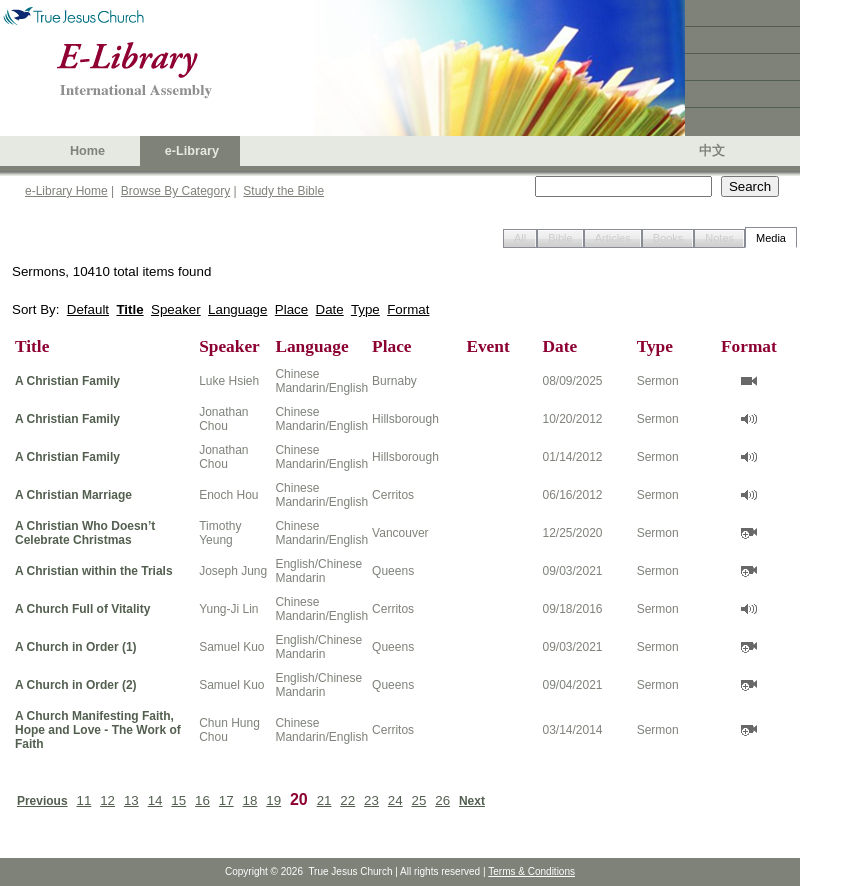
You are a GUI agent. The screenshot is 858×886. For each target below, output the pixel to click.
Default (88, 309)
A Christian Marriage (73, 495)
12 (107, 800)
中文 (712, 151)
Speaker (176, 309)
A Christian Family (67, 381)
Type (365, 309)
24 (395, 800)
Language (237, 309)
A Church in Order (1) (76, 647)
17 (226, 800)
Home (87, 151)
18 (250, 800)
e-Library (192, 151)
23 (371, 800)
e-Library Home (66, 191)
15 (178, 800)
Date (330, 309)
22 (347, 800)
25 (419, 800)
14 (155, 800)
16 (202, 800)
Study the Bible (283, 191)
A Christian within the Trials (94, 571)
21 (324, 800)
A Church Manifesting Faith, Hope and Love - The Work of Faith (98, 730)
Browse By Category (175, 191)
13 (131, 800)
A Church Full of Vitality (82, 609)
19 (273, 800)
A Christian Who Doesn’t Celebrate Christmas (85, 533)
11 (83, 800)
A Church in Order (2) (76, 685)
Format (408, 309)
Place (291, 309)
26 (442, 800)
